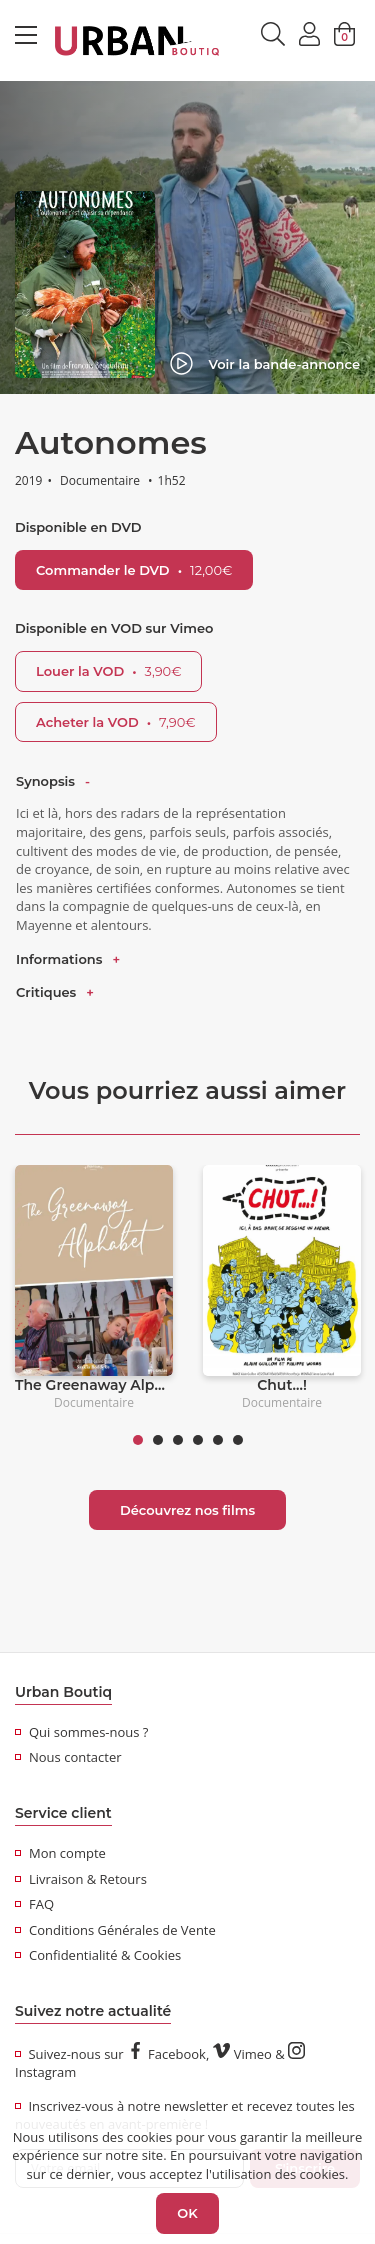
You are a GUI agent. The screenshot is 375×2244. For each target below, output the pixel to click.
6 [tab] (238, 1440)
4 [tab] (198, 1440)
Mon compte (60, 1853)
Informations (59, 959)
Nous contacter (68, 1757)
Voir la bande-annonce (265, 364)
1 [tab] (138, 1440)
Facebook (166, 2054)
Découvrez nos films (187, 1510)
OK (187, 2213)
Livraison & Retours (81, 1879)
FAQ (34, 1904)
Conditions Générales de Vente (115, 1930)
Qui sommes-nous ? (81, 1732)
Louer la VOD (108, 671)
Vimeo (242, 2054)
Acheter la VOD (116, 722)
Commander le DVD (134, 570)
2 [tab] (158, 1440)
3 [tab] (178, 1440)
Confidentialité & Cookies (98, 1955)
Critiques (46, 992)
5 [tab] (218, 1440)
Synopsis (45, 781)
